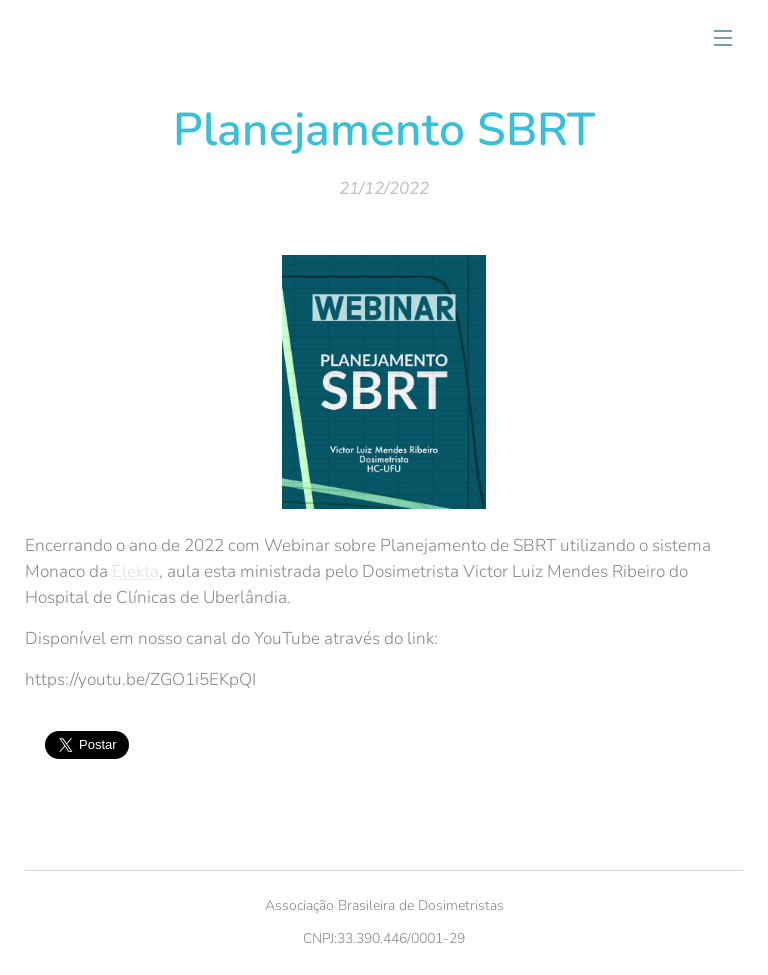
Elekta (135, 571)
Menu (723, 38)
